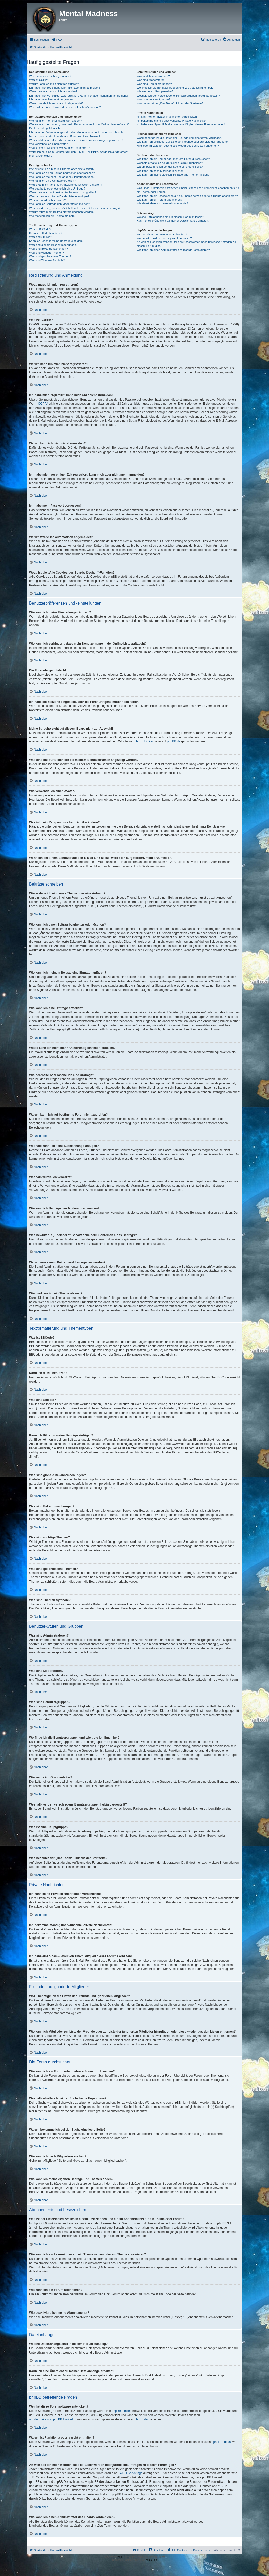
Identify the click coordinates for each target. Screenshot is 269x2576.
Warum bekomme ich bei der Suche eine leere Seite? (170, 166)
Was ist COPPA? (39, 79)
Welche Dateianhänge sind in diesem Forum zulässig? (170, 216)
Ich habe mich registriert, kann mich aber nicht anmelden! (64, 87)
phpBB (121, 2557)
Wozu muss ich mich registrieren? (50, 76)
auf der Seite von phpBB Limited (51, 2419)
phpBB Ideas (222, 2442)
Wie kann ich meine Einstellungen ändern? (55, 120)
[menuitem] (57, 39)
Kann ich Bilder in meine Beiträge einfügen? (56, 240)
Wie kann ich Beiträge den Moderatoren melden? (59, 203)
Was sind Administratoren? (153, 76)
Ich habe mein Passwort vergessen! (51, 99)
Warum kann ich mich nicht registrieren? (54, 83)
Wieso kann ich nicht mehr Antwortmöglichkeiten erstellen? (65, 184)
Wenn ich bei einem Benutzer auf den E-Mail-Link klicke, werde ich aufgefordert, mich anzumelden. (78, 153)
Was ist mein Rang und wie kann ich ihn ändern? (59, 147)
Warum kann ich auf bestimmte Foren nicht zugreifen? (62, 192)
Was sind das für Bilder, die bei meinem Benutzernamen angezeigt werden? (76, 140)
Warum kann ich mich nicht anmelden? (53, 91)
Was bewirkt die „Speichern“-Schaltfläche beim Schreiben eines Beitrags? (74, 208)
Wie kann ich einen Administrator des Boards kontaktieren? (173, 249)
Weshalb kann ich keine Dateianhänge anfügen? (59, 196)
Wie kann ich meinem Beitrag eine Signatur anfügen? (62, 176)
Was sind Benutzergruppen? (154, 83)
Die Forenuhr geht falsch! (45, 128)
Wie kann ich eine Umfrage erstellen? (52, 180)
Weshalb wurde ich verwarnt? (47, 200)
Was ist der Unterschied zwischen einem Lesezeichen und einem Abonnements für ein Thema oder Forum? (188, 189)
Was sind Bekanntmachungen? (48, 248)
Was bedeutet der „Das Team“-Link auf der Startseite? (170, 103)
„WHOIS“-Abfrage (131, 2473)
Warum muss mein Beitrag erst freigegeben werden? (61, 211)
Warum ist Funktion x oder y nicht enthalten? (164, 238)
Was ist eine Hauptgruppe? (153, 99)
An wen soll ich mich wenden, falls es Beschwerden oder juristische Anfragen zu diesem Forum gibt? (186, 243)
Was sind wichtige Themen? (46, 252)
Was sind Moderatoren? (151, 79)
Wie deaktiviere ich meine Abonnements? (162, 203)
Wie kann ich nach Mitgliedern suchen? (161, 170)
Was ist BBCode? (40, 229)
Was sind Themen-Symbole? (47, 260)
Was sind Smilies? (40, 236)
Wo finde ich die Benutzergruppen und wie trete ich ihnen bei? (175, 87)
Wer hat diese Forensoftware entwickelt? (162, 234)
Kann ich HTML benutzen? (45, 233)
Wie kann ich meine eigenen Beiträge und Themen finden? (173, 174)
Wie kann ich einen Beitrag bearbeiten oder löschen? (62, 172)
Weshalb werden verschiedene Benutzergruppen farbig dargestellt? (178, 95)
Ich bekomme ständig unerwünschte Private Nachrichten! (172, 120)
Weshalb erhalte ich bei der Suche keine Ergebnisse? (170, 162)
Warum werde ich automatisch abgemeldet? (56, 103)
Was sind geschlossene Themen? (50, 256)
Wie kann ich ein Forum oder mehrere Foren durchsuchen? (173, 158)
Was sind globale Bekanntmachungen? (53, 244)
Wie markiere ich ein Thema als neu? (52, 215)
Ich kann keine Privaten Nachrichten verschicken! (167, 116)
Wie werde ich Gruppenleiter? (155, 91)
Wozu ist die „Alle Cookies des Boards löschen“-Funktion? (65, 107)
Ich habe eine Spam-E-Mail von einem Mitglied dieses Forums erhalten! (181, 124)
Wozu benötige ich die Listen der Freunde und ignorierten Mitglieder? (179, 137)
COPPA (43, 403)
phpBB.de (173, 741)
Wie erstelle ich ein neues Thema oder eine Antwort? (61, 169)
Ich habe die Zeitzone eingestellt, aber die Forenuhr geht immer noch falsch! (76, 132)
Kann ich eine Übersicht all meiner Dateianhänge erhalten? (173, 220)
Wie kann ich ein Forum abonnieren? (159, 199)
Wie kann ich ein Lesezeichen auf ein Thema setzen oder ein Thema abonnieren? (187, 195)
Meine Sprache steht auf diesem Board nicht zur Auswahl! (65, 136)
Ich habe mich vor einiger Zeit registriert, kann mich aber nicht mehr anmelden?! (78, 95)
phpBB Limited (144, 741)
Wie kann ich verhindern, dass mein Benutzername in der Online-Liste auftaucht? (79, 124)
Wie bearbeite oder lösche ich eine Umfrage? (57, 188)
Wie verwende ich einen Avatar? (49, 143)
